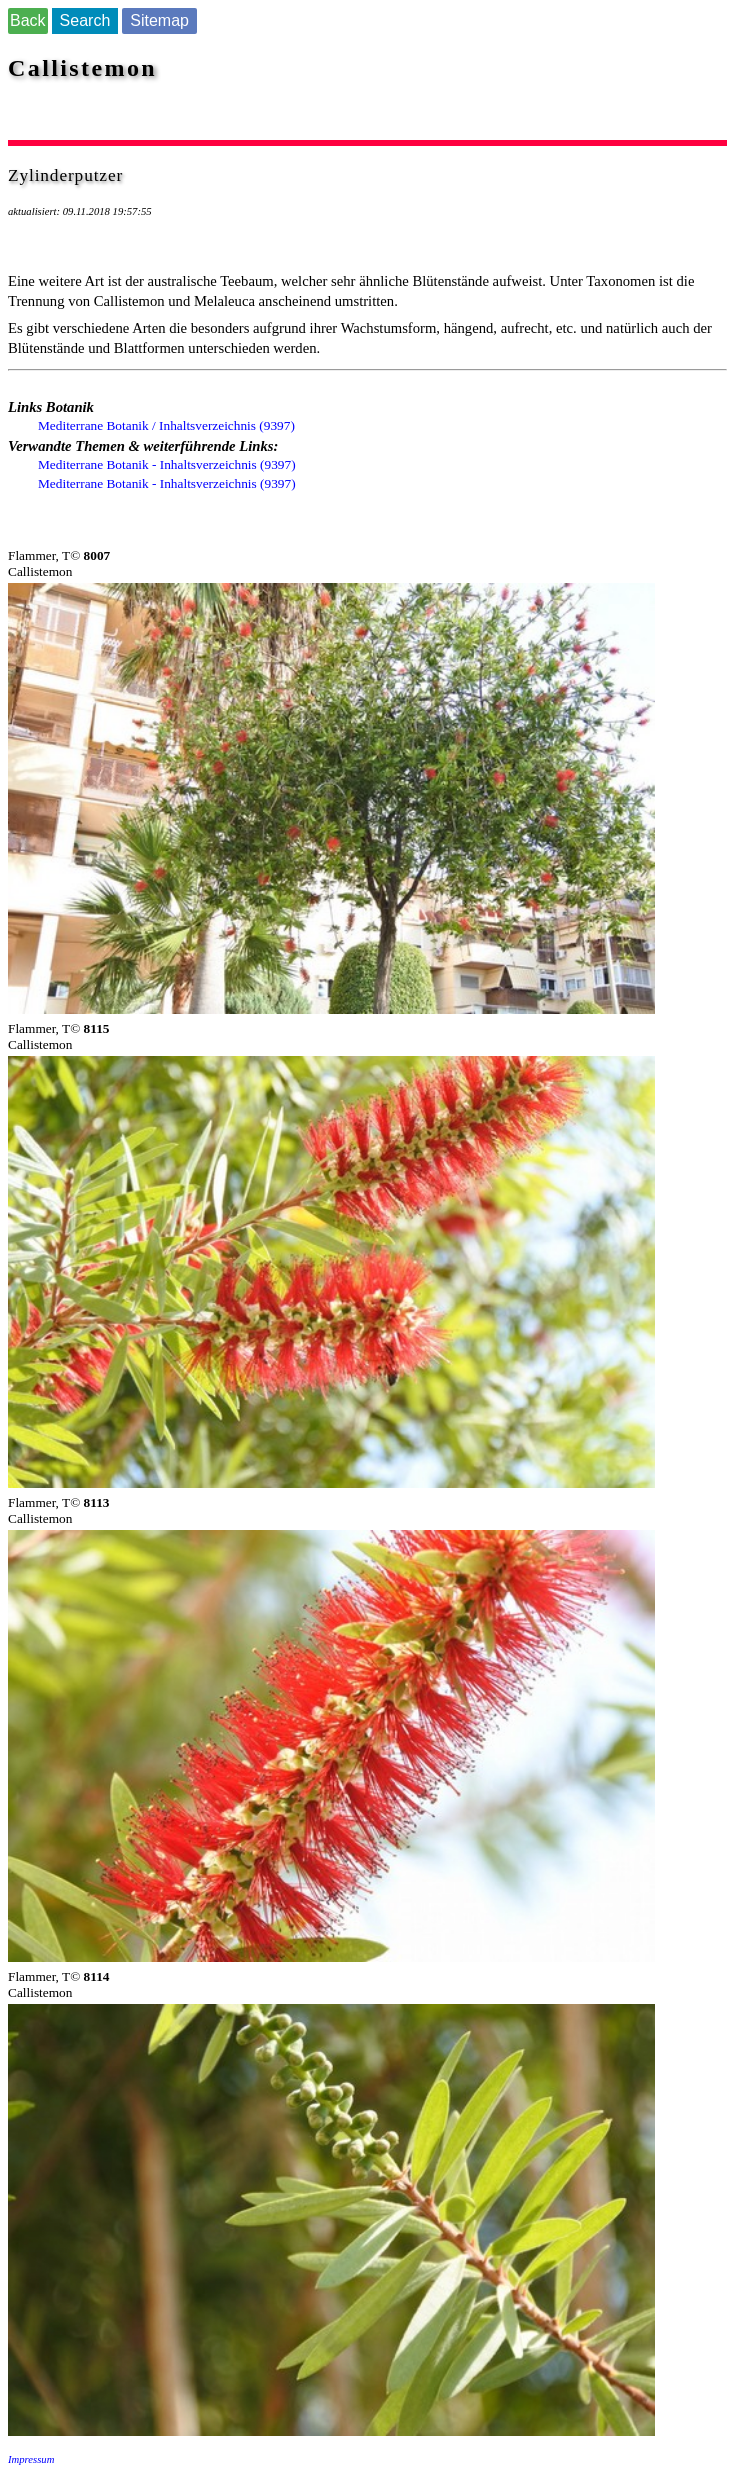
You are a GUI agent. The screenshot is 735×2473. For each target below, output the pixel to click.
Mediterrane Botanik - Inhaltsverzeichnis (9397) (167, 464)
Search (85, 20)
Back (28, 20)
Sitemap (159, 20)
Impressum (31, 2459)
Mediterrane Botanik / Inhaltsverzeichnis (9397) (166, 425)
